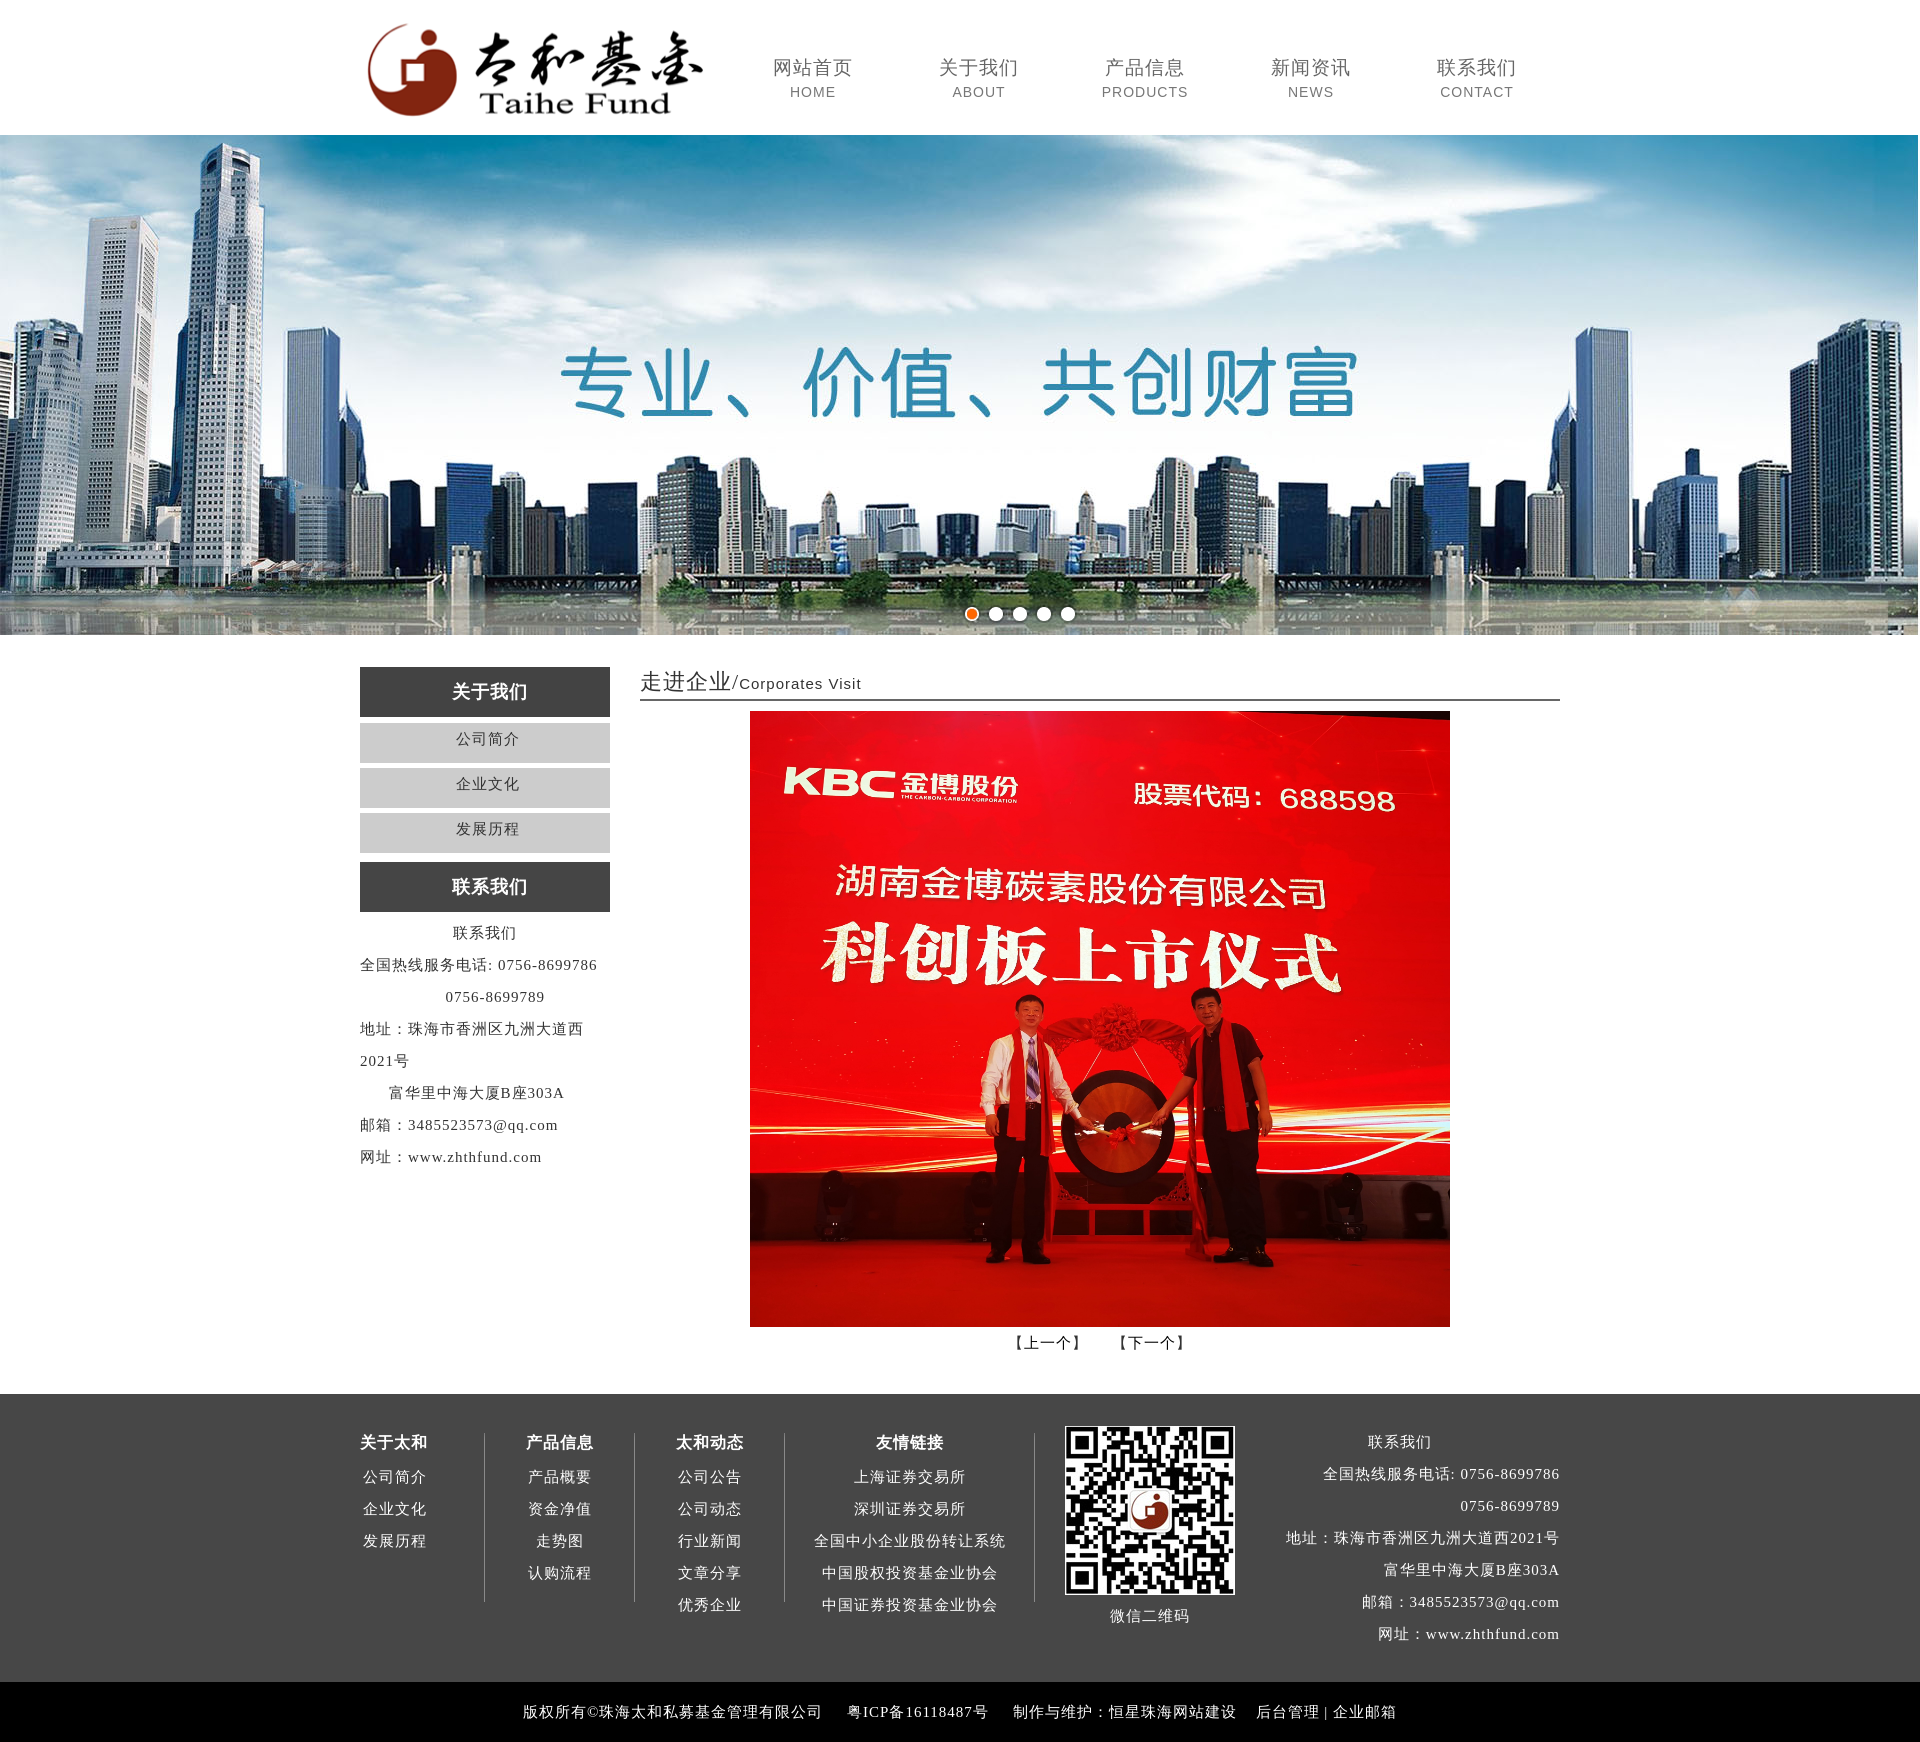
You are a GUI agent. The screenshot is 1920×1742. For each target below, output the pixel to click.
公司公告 (710, 1477)
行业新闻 (710, 1541)
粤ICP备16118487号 (918, 1712)
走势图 (560, 1541)
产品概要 (560, 1477)
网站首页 (813, 80)
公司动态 (710, 1509)
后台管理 (1288, 1712)
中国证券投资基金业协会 (910, 1605)
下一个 (1152, 1343)
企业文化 (488, 784)
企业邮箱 (1365, 1712)
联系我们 (1477, 80)
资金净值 (560, 1509)
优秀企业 (710, 1605)
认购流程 (560, 1573)
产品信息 (1145, 80)
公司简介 (488, 739)
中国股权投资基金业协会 (910, 1573)
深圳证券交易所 (910, 1509)
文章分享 (710, 1573)
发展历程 (488, 829)
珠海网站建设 (1189, 1712)
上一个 (1048, 1343)
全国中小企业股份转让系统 (910, 1541)
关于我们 (979, 80)
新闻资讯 (1311, 80)
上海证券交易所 (910, 1477)
